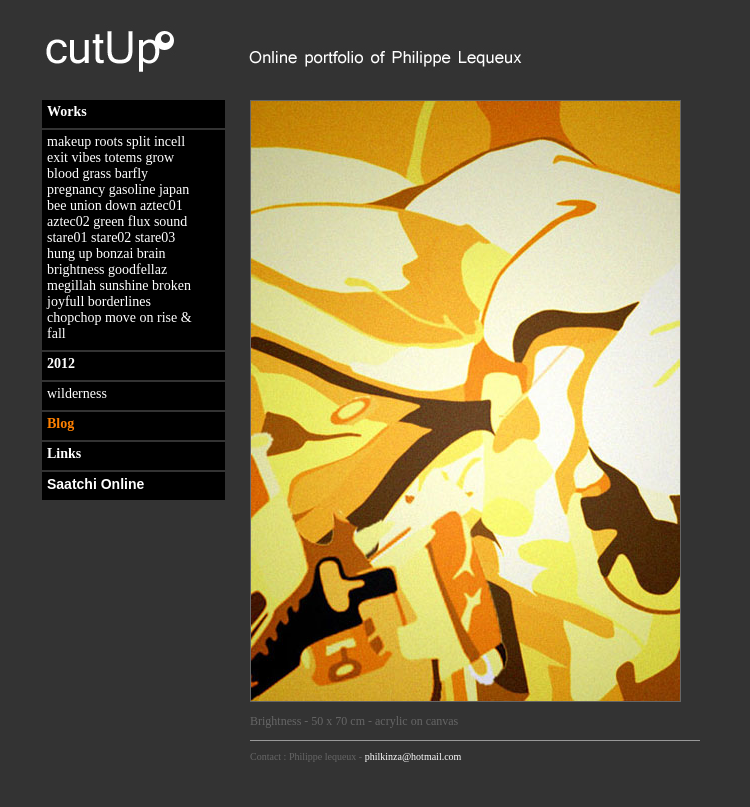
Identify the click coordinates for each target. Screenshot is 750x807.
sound (170, 221)
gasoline (132, 189)
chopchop (74, 317)
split (138, 141)
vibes (87, 157)
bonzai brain (131, 253)
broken (171, 285)
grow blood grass (110, 165)
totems (123, 157)
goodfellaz (137, 269)
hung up (70, 253)
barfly (131, 173)
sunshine (124, 285)
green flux (121, 221)
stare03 (155, 237)
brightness (76, 269)
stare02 (111, 237)
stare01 (67, 237)
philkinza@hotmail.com (413, 756)
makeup (69, 141)
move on (129, 317)
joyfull (65, 301)
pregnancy (76, 189)
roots (109, 141)
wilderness (77, 393)
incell (169, 141)
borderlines (119, 301)
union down (103, 205)
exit (57, 157)
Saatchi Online (95, 484)
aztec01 (161, 205)
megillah (71, 285)
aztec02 (68, 221)
